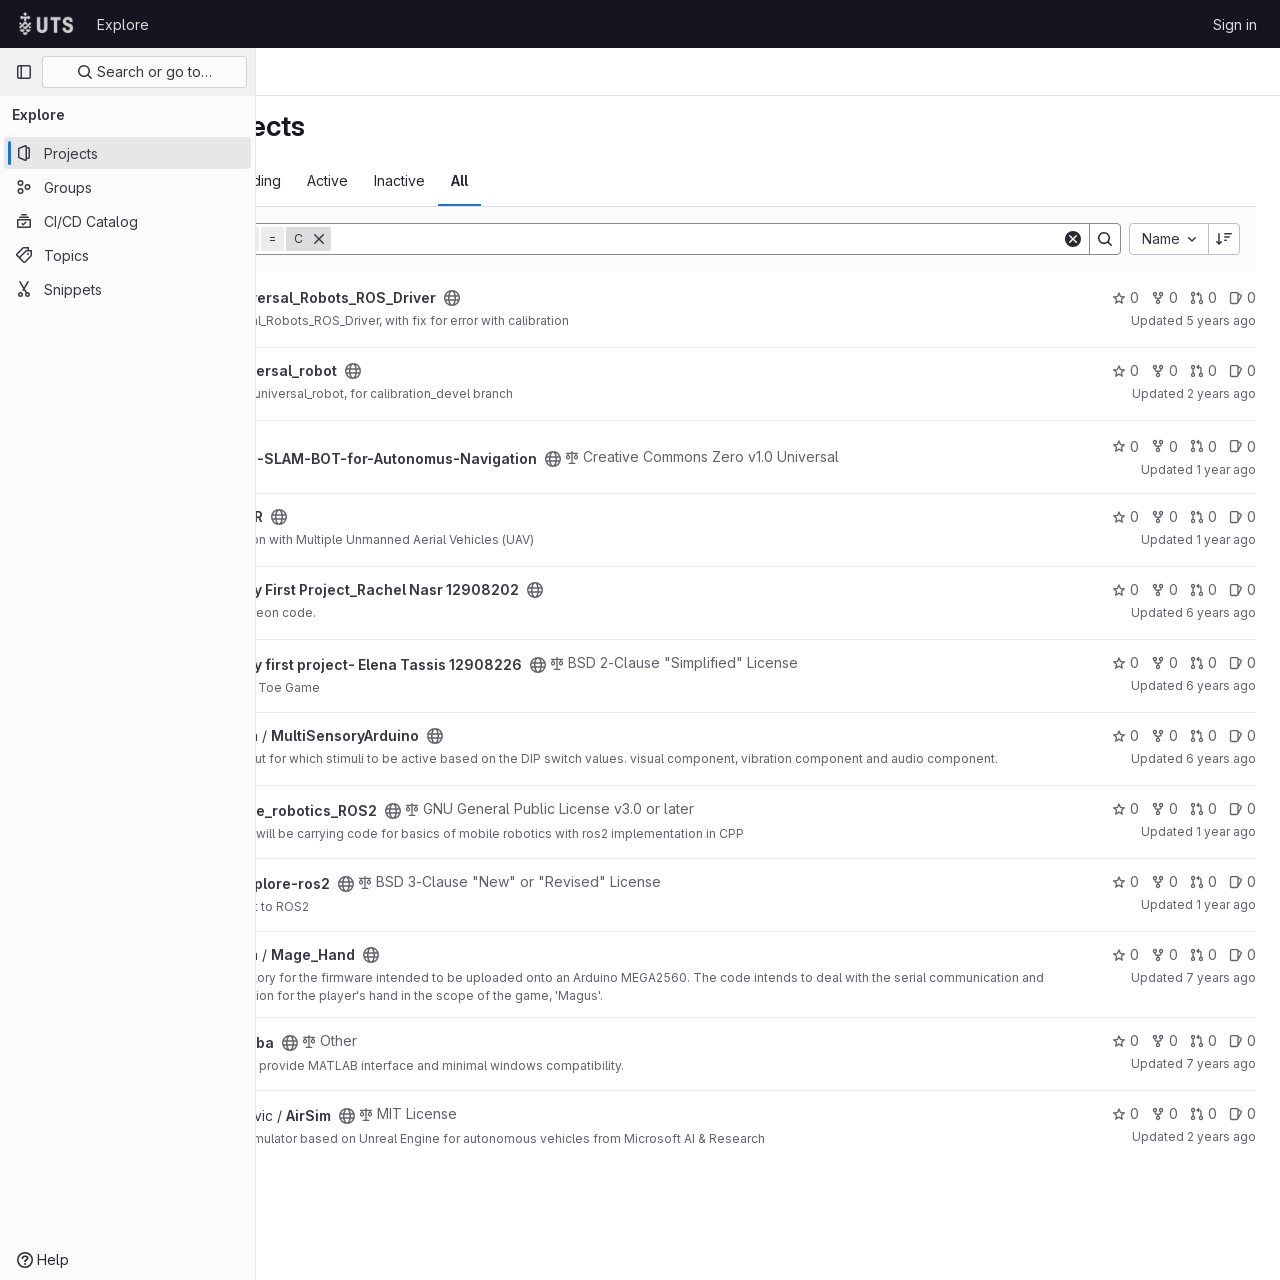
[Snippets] (127, 289)
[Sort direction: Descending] (1224, 239)
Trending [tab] (432, 180)
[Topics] (127, 255)
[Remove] (500, 239)
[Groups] (127, 187)
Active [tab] (508, 180)
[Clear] (1073, 239)
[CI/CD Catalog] (127, 221)
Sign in (1235, 24)
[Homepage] (46, 24)
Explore (123, 24)
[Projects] (127, 153)
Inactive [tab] (580, 180)
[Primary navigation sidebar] (24, 72)
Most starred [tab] (334, 180)
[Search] (787, 239)
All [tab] (640, 180)
